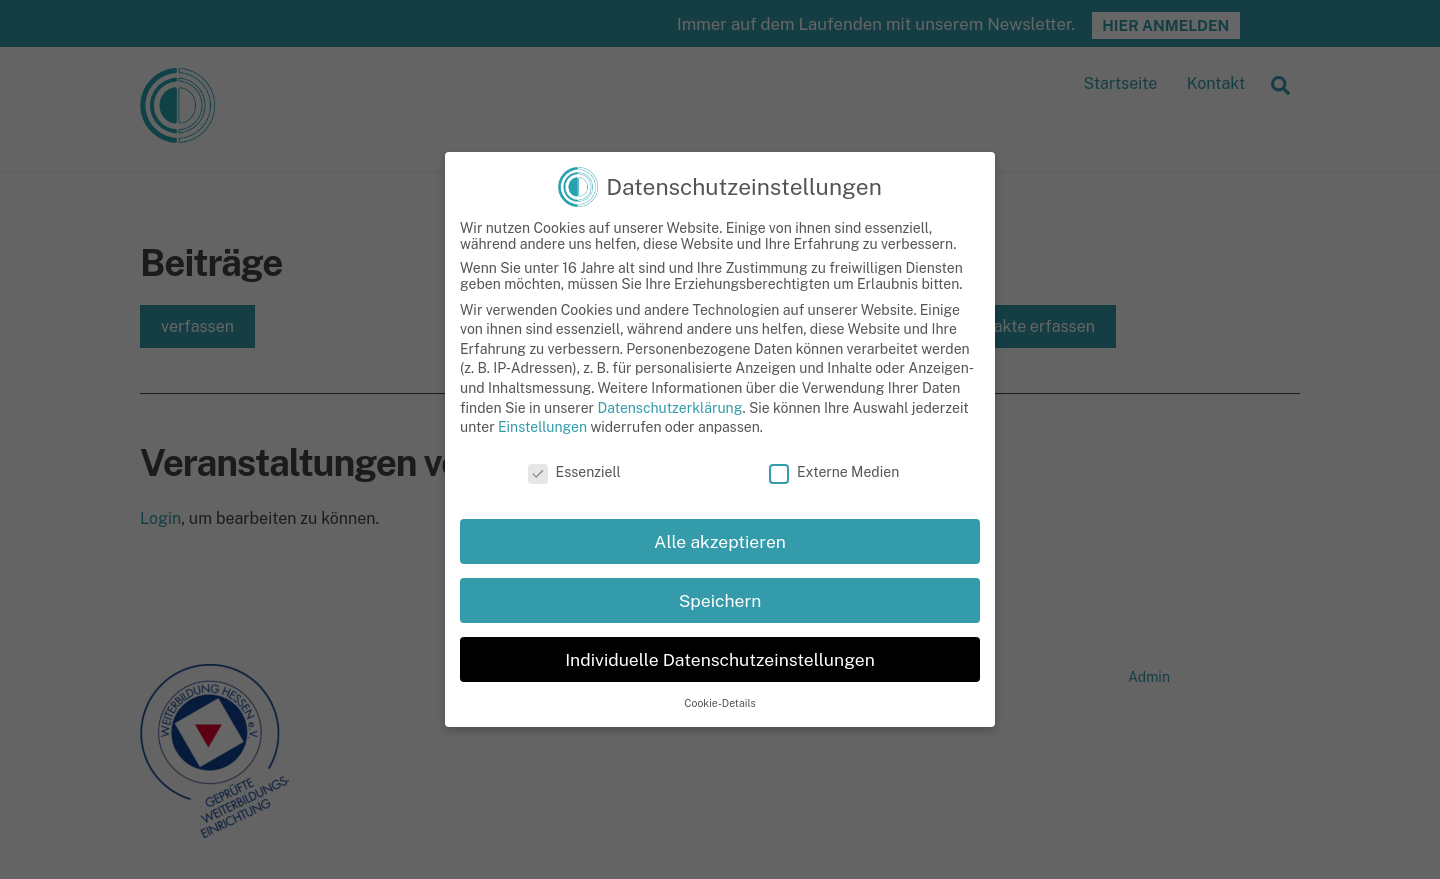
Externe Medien (834, 492)
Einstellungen (542, 447)
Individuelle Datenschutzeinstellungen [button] (720, 678)
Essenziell (574, 492)
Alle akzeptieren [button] (720, 560)
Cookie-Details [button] (719, 722)
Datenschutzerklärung (669, 427)
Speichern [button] (720, 619)
